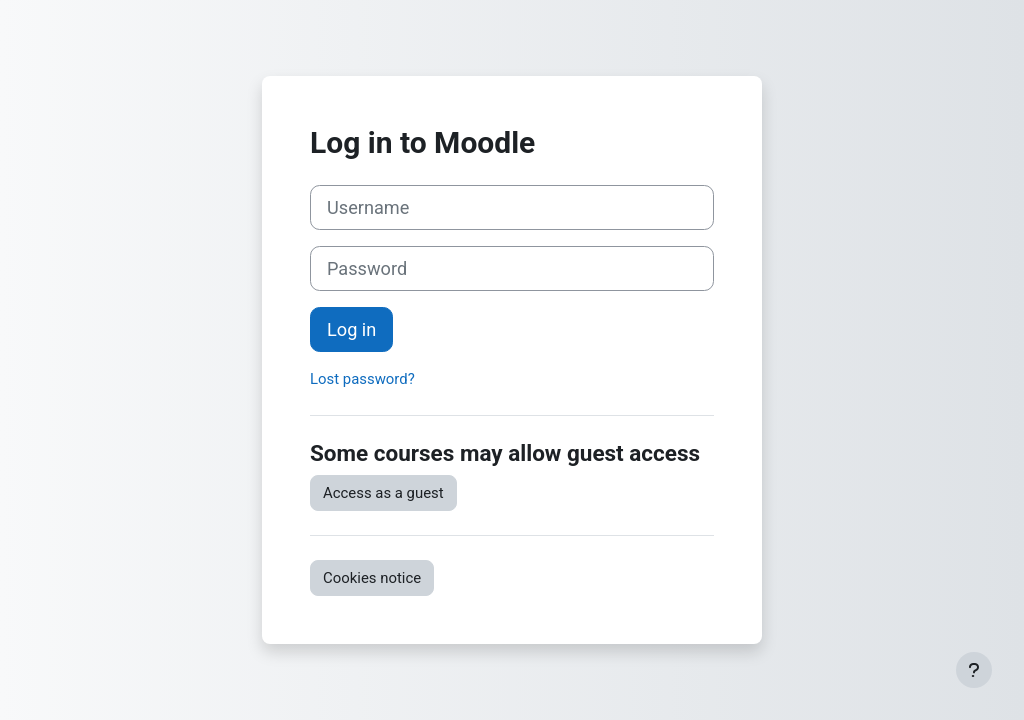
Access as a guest (383, 493)
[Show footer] (974, 670)
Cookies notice (372, 578)
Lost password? (362, 379)
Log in (351, 329)
